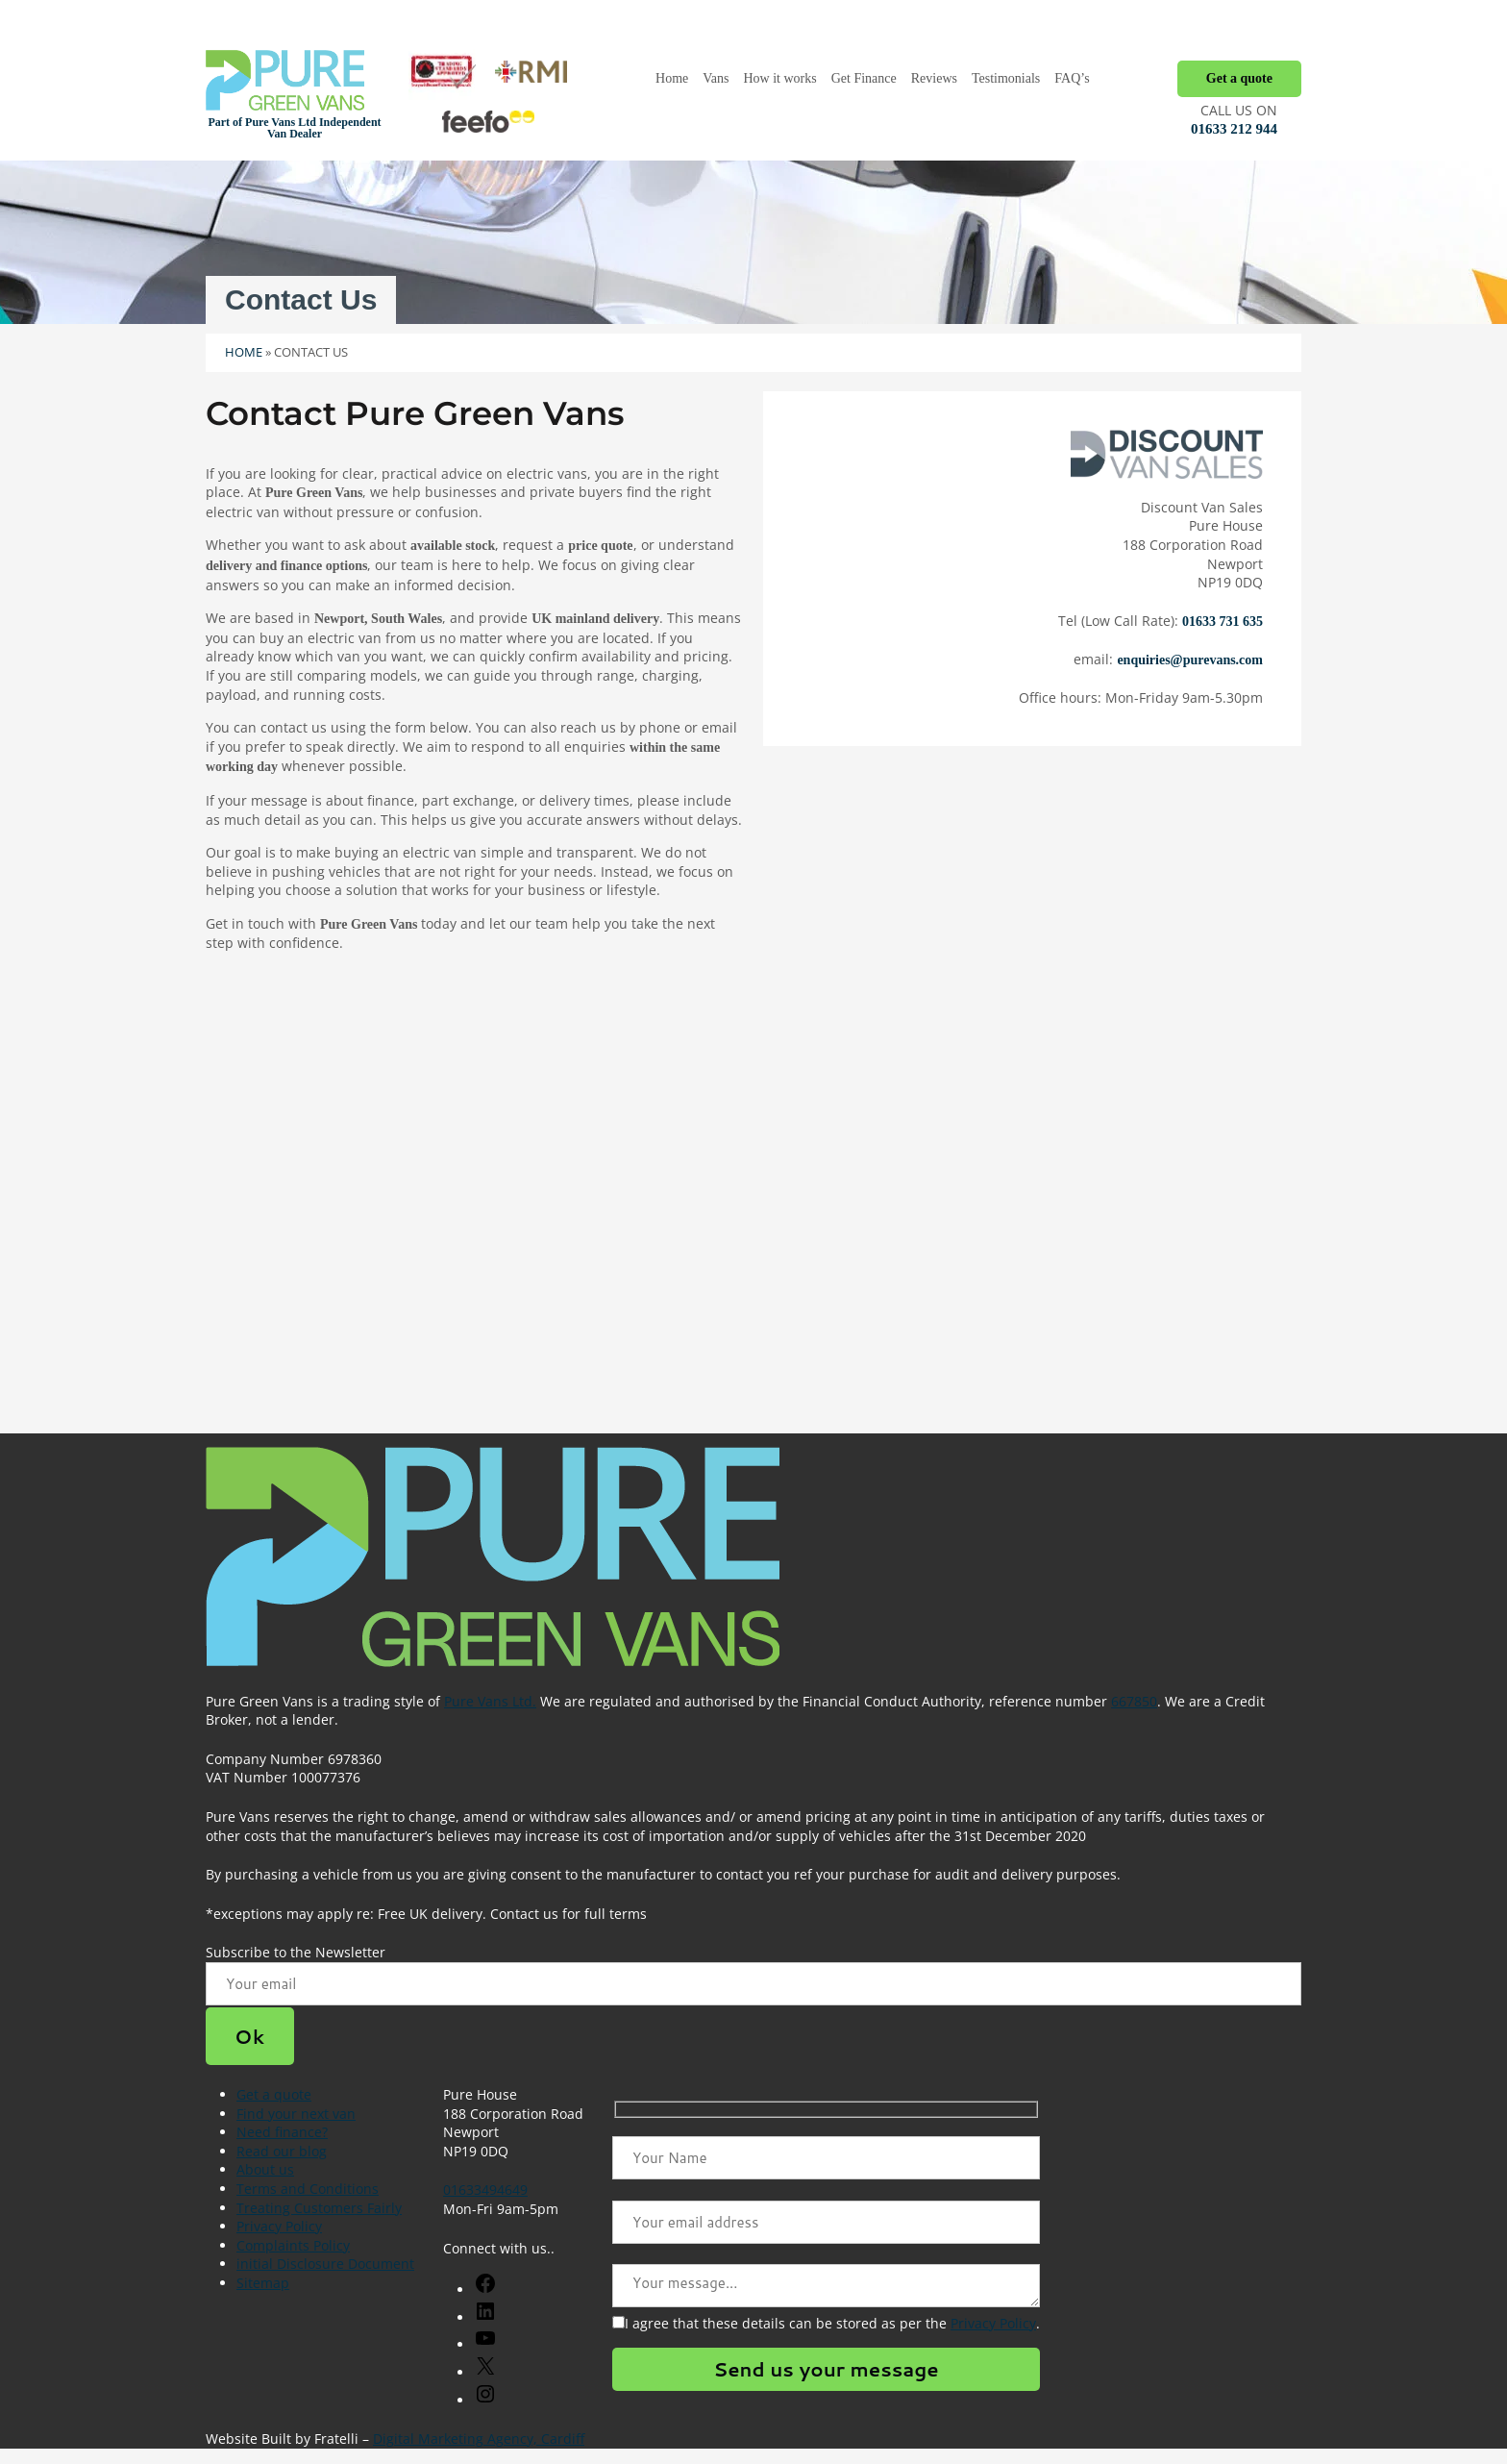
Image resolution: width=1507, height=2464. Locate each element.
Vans (716, 78)
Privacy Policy (279, 2226)
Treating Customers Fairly (319, 2208)
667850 (1134, 1701)
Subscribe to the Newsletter (295, 1952)
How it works (779, 78)
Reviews (934, 78)
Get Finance (864, 78)
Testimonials (1006, 78)
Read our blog (281, 2151)
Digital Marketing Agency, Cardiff (478, 2438)
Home (671, 78)
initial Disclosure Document (325, 2263)
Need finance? (282, 2132)
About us (265, 2169)
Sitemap (262, 2283)
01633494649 (485, 2189)
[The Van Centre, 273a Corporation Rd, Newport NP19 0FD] (753, 1231)
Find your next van (296, 2113)
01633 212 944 (1234, 129)
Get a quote (1239, 78)
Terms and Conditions (307, 2188)
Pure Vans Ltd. (490, 1701)
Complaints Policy (293, 2245)
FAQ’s (1071, 78)
